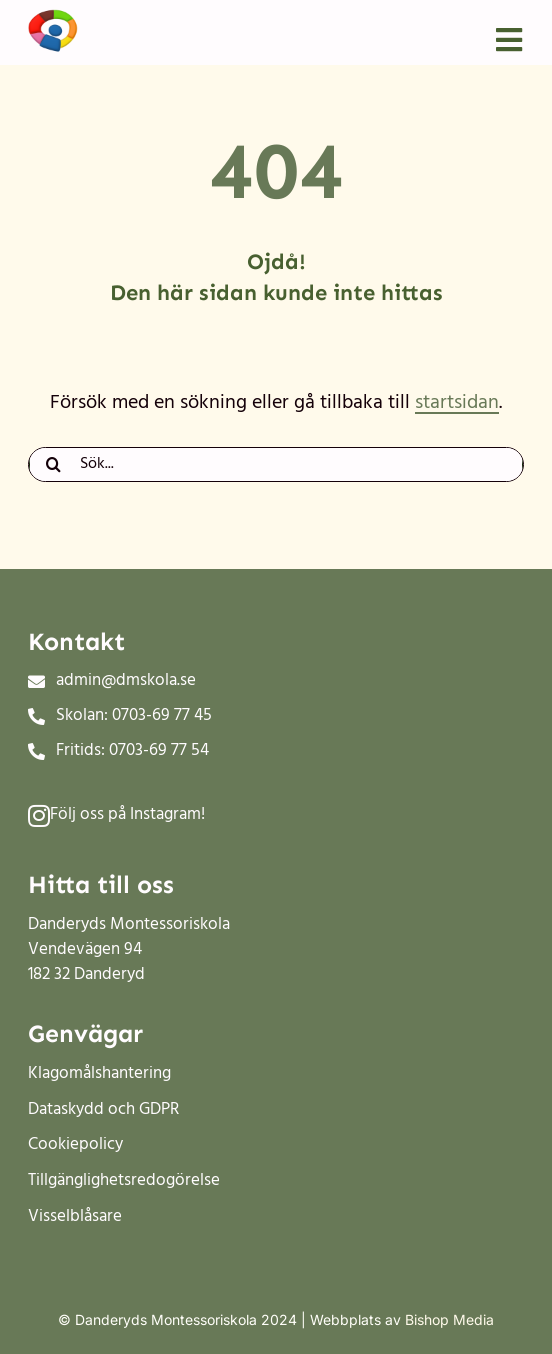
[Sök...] (276, 464)
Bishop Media (449, 1319)
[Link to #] (39, 815)
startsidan (457, 403)
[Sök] (54, 464)
